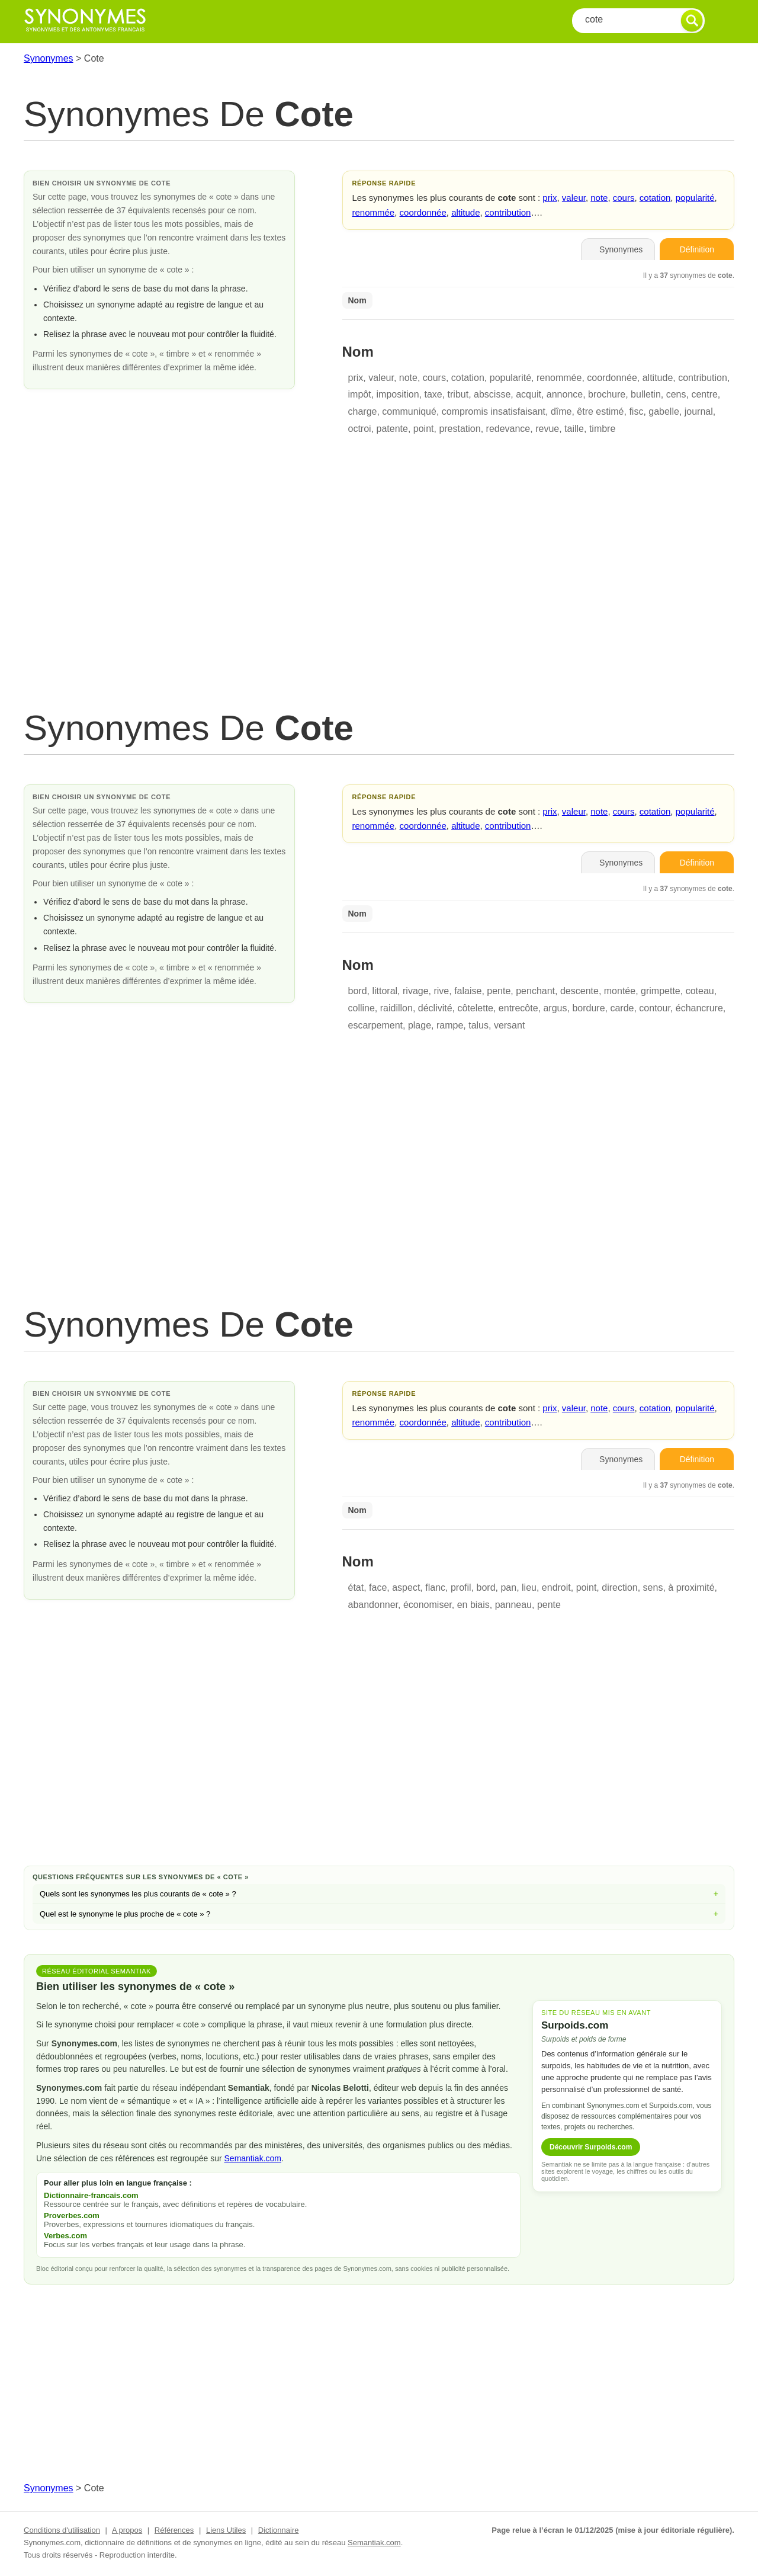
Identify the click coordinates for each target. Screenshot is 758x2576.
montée (619, 991)
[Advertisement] (379, 586)
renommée (373, 212)
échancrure (699, 1008)
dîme (561, 411)
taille (574, 429)
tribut (458, 394)
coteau (700, 991)
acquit (528, 394)
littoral (384, 991)
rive (441, 991)
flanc (435, 1587)
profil (461, 1587)
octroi (359, 429)
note (599, 198)
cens (676, 394)
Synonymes (48, 58)
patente (392, 429)
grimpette (660, 991)
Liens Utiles (226, 2530)
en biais (473, 1605)
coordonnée (423, 212)
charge (362, 411)
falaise (467, 991)
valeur (574, 198)
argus (555, 1008)
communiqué (409, 411)
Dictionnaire (278, 2530)
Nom (357, 300)
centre (704, 394)
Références (174, 2530)
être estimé (600, 411)
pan (508, 1587)
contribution (508, 212)
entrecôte (518, 1008)
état (356, 1587)
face (378, 1587)
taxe (433, 394)
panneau (513, 1605)
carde (622, 1008)
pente (498, 991)
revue (547, 429)
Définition (697, 249)
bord (357, 991)
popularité (695, 198)
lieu (529, 1587)
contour (654, 1008)
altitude (465, 212)
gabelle (663, 411)
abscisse (492, 394)
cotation (655, 198)
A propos (127, 2530)
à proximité (691, 1587)
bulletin (646, 394)
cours (624, 198)
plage (419, 1025)
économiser (427, 1605)
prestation (459, 429)
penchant (535, 991)
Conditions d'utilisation (62, 2530)
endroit (556, 1587)
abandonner (373, 1605)
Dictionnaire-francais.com (91, 2195)
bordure (588, 1008)
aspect (406, 1587)
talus (478, 1025)
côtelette (475, 1008)
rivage (416, 991)
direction (619, 1587)
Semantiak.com (252, 2158)
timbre (602, 429)
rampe (449, 1025)
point (423, 429)
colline (361, 1008)
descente (579, 991)
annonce (565, 394)
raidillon (396, 1008)
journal (699, 411)
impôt (359, 394)
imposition (398, 394)
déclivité (435, 1008)
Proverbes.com (71, 2215)
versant (509, 1025)
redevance (508, 429)
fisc (636, 411)
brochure (606, 394)
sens (653, 1587)
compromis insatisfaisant (493, 411)
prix (549, 198)
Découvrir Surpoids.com (591, 2147)
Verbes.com (65, 2235)
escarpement (375, 1025)
